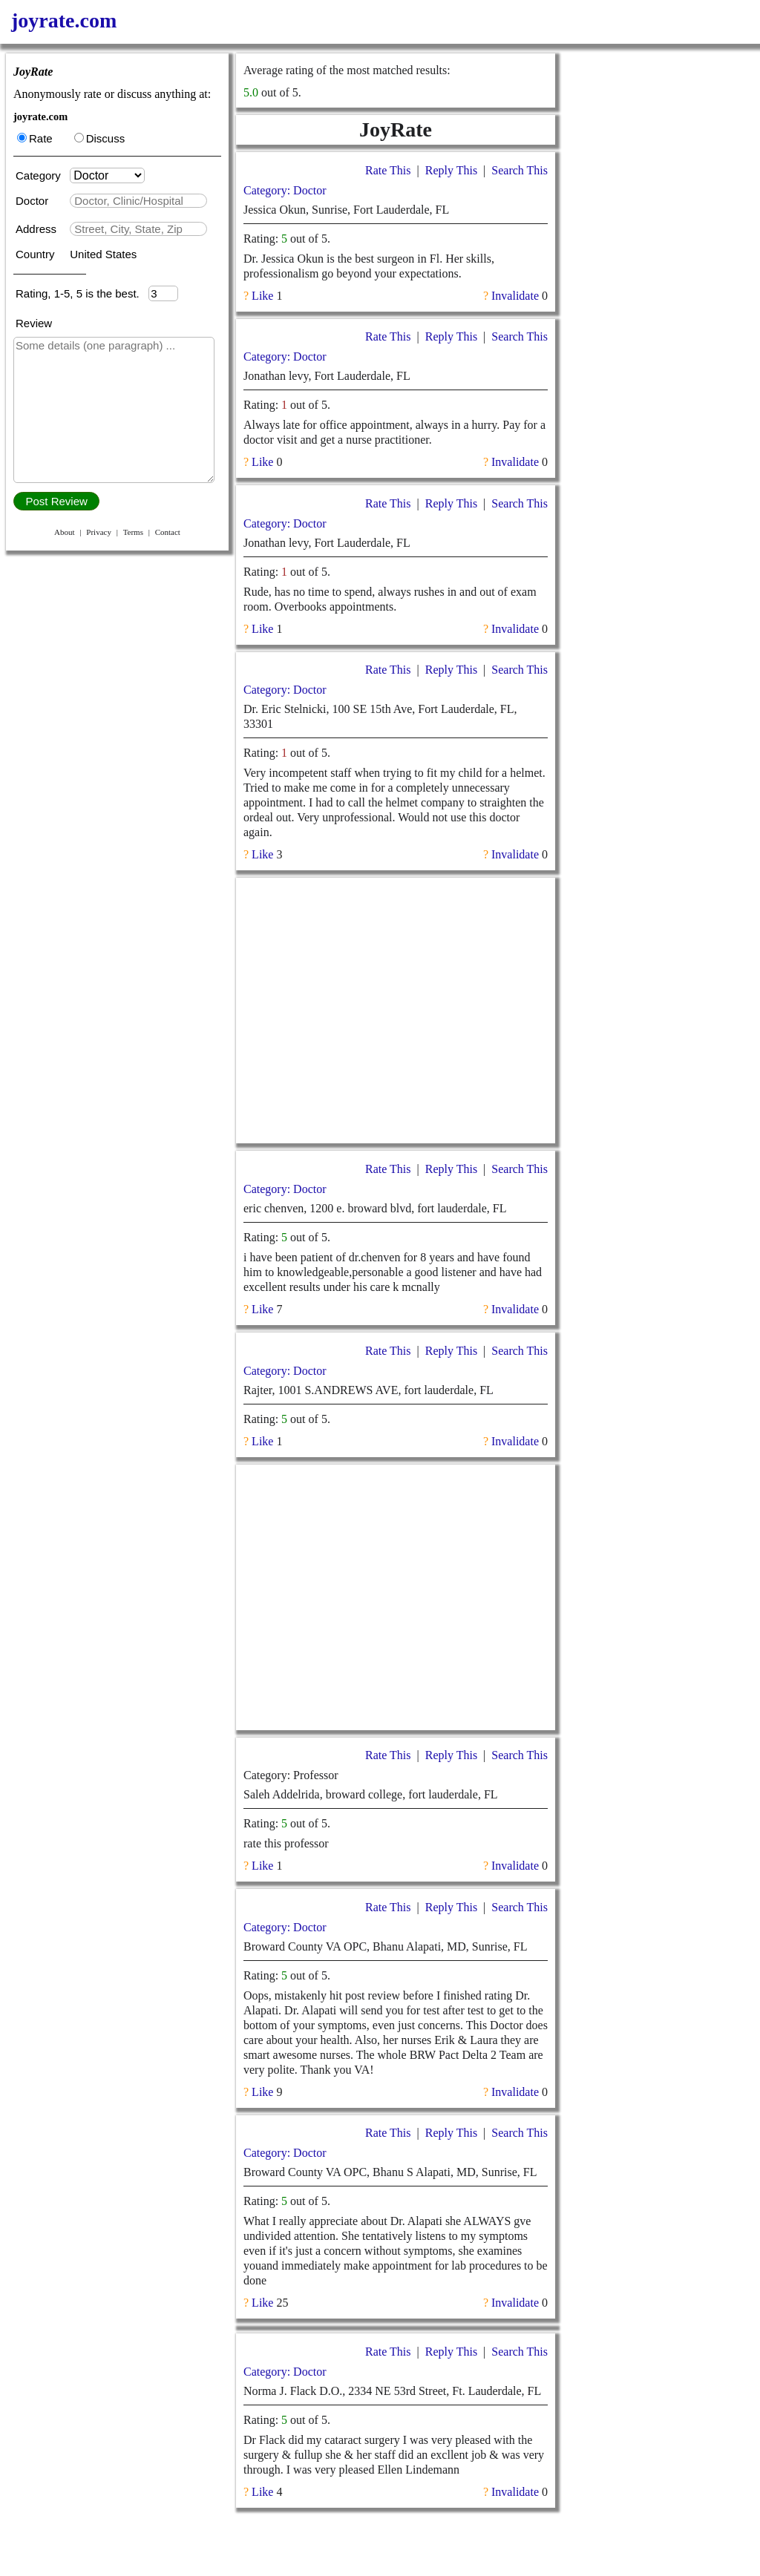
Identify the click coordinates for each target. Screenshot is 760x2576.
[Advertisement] (395, 1010)
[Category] (107, 175)
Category (41, 175)
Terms (133, 532)
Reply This (451, 170)
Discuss (99, 138)
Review (34, 323)
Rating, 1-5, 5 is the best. (82, 293)
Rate (35, 138)
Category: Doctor (285, 190)
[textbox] (138, 201)
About (64, 532)
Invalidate (515, 295)
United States (103, 254)
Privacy (98, 532)
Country (37, 254)
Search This (519, 170)
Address (37, 229)
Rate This (387, 170)
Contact (167, 532)
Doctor (33, 200)
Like (262, 295)
